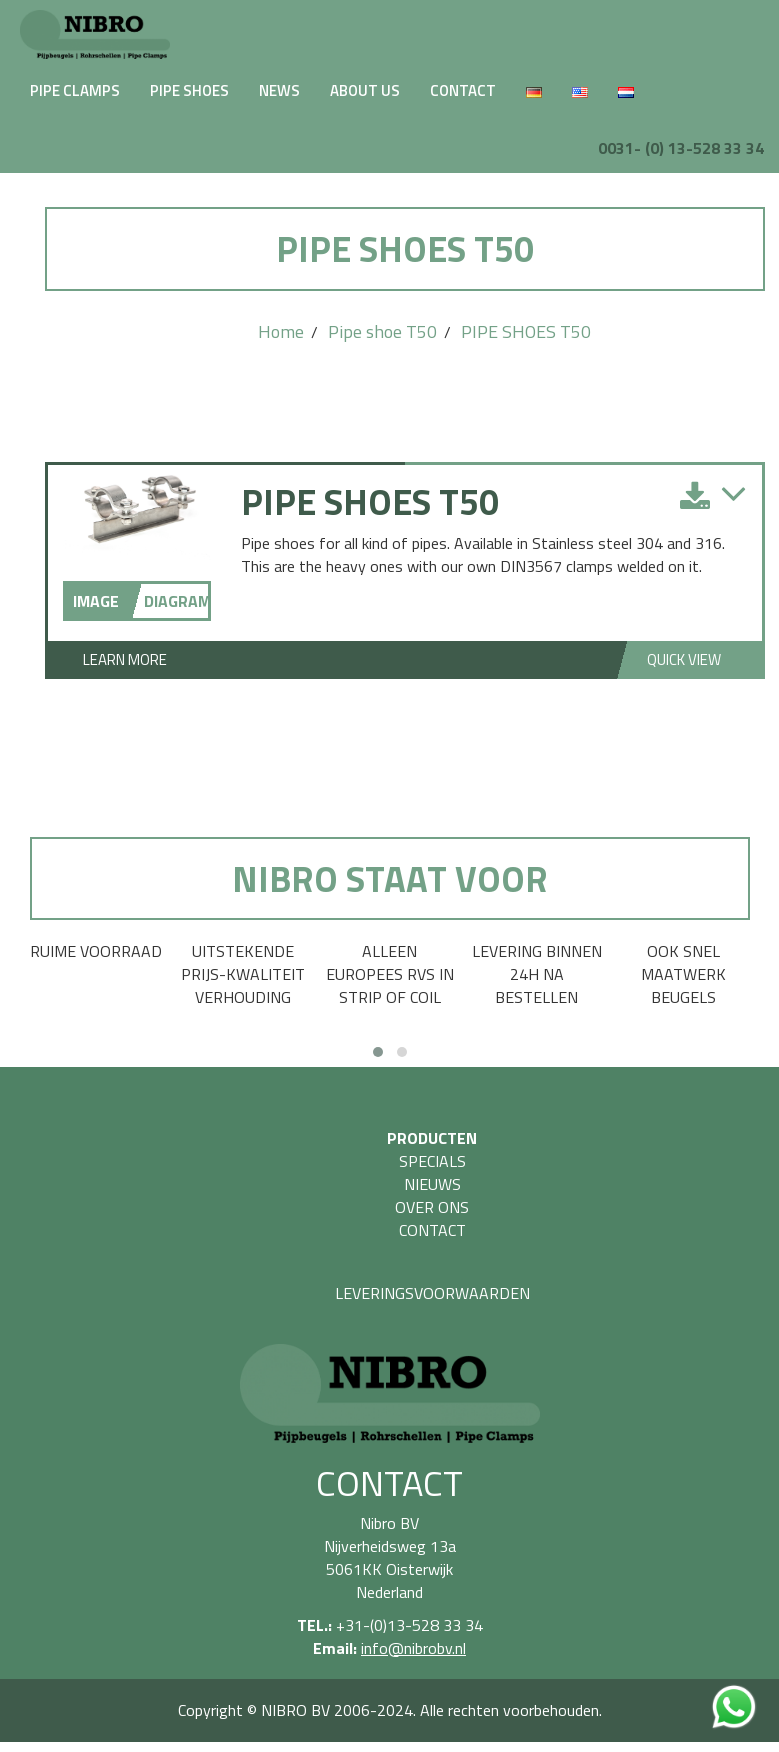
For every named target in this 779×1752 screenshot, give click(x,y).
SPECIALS (432, 1161)
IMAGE (96, 601)
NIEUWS (432, 1184)
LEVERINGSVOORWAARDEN (432, 1293)
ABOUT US (365, 90)
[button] (378, 1052)
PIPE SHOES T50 (526, 331)
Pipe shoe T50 (382, 331)
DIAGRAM (176, 601)
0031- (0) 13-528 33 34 (681, 148)
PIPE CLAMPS (75, 90)
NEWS (279, 90)
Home (281, 331)
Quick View (684, 659)
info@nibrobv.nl (413, 1648)
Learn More (125, 659)
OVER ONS (432, 1207)
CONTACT (463, 90)
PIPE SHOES (189, 90)
